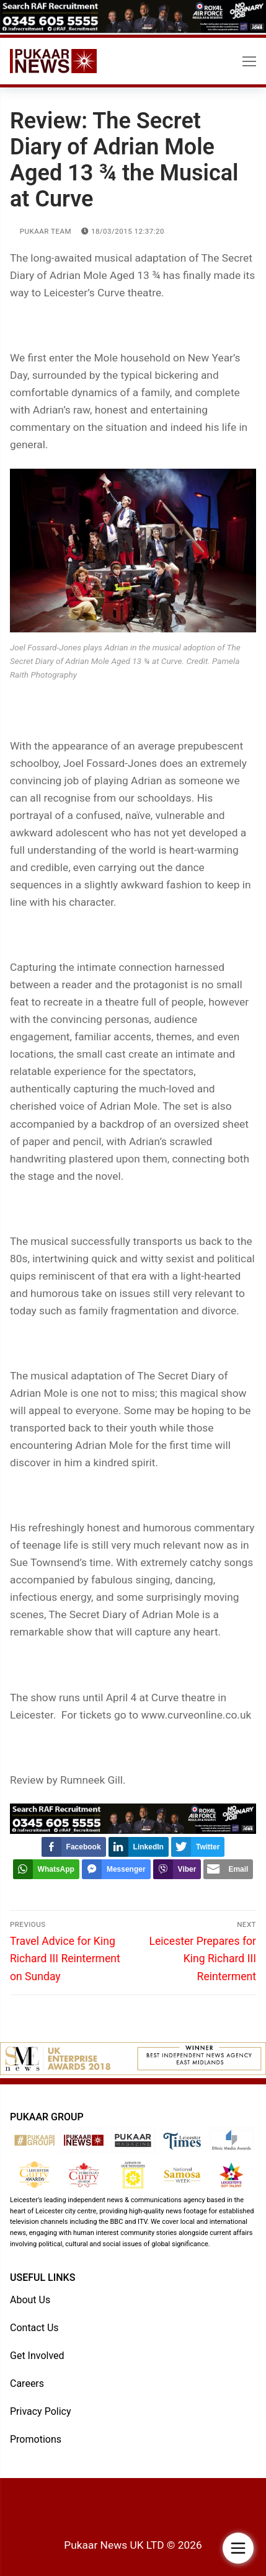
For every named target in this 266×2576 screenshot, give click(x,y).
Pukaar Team (40, 231)
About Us (30, 2300)
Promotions (35, 2439)
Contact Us (34, 2328)
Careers (27, 2383)
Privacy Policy (40, 2411)
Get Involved (37, 2355)
